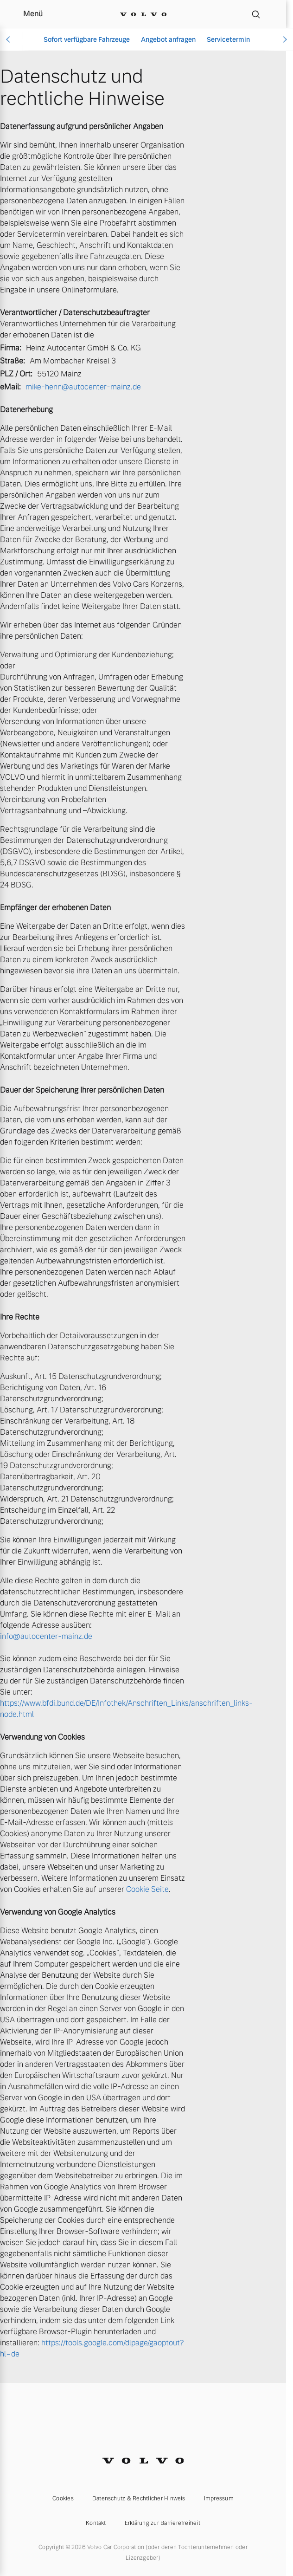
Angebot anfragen (168, 39)
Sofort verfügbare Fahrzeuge (87, 39)
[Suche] (256, 14)
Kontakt (96, 2523)
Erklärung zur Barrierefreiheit (162, 2523)
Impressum (219, 2498)
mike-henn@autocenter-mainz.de (83, 387)
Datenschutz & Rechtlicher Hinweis (138, 2498)
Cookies (63, 2498)
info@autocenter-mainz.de (46, 1636)
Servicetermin (228, 39)
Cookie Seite (147, 1889)
